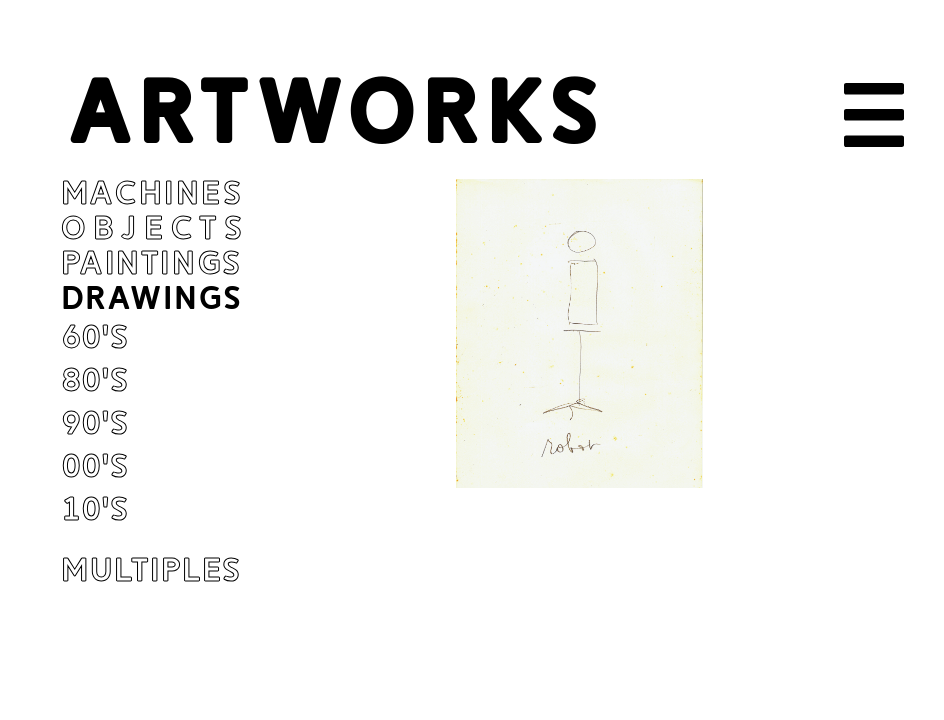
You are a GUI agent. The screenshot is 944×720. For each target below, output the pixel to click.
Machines (152, 193)
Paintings (152, 263)
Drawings (152, 298)
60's (95, 337)
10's (95, 509)
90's (95, 423)
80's (95, 380)
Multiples (152, 570)
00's (95, 466)
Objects (155, 228)
